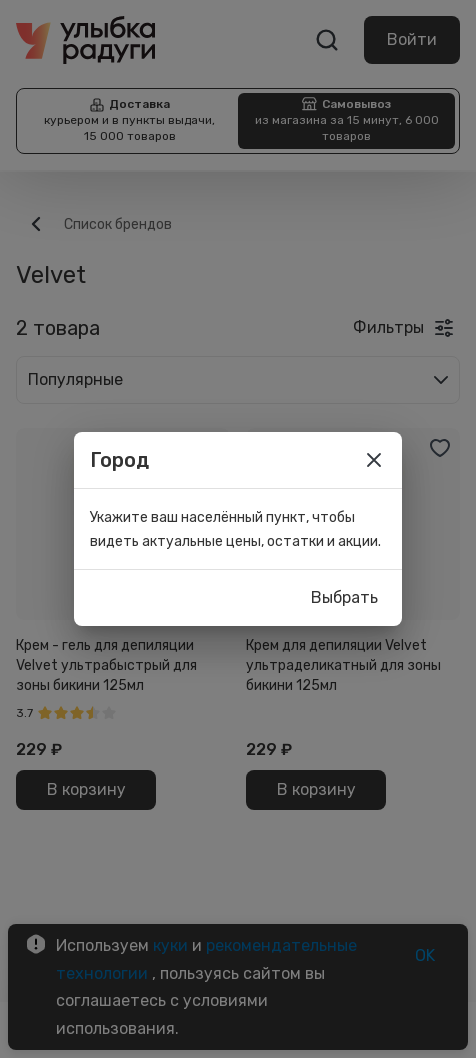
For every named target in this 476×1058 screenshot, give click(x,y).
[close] (374, 460)
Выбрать (344, 598)
